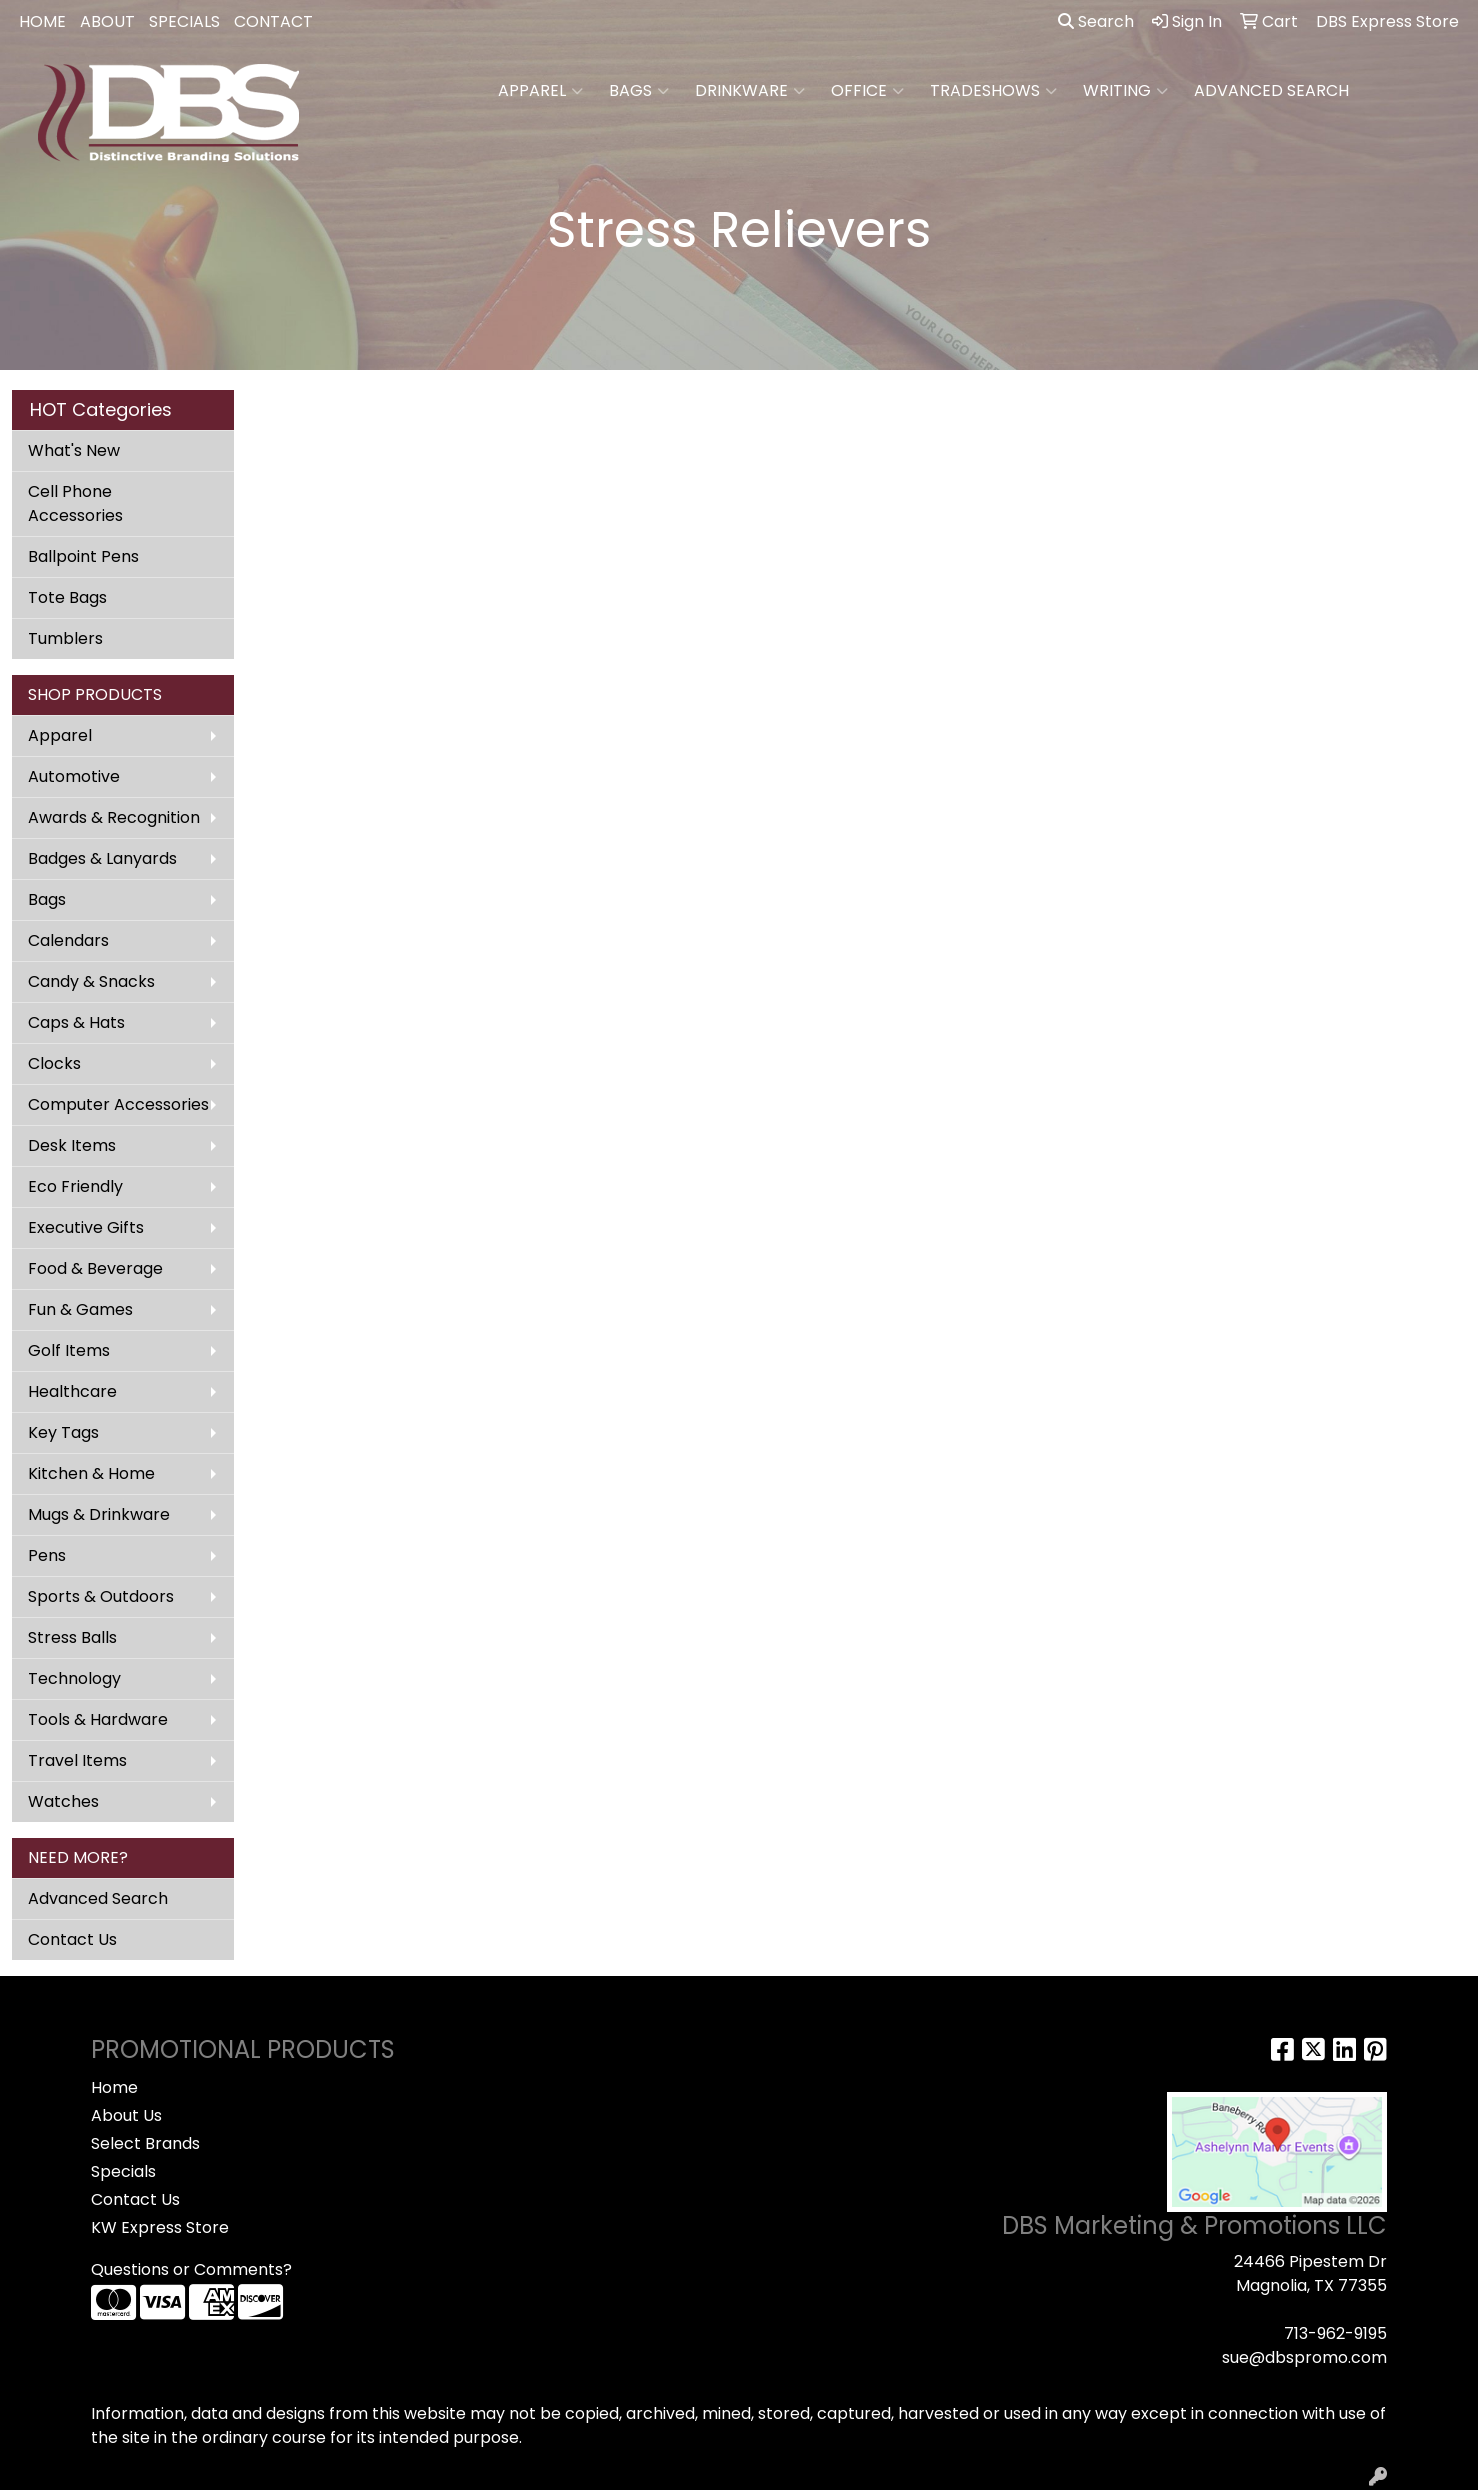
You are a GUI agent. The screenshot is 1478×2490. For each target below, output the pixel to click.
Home (114, 2087)
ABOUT (107, 21)
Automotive (74, 776)
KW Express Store (160, 2227)
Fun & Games (80, 1309)
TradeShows (993, 91)
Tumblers (65, 638)
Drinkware (750, 91)
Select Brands (145, 2143)
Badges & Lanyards (102, 858)
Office (867, 91)
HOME (42, 21)
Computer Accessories (118, 1104)
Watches (63, 1801)
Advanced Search (98, 1898)
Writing (1125, 91)
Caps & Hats (76, 1022)
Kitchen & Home (91, 1473)
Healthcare (72, 1391)
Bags (639, 91)
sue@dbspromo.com (1304, 2357)
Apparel (540, 91)
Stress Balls (72, 1637)
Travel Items (77, 1760)
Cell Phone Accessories (75, 503)
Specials (123, 2171)
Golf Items (69, 1350)
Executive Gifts (86, 1227)
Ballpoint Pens (83, 556)
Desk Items (72, 1145)
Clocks (54, 1063)
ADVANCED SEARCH (1271, 90)
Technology (74, 1678)
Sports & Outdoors (101, 1596)
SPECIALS (184, 21)
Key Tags (63, 1432)
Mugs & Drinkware (99, 1514)
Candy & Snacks (91, 981)
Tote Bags (67, 597)
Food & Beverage (95, 1268)
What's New (74, 450)
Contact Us (72, 1939)
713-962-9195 (1335, 2333)
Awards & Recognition (114, 817)
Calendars (68, 940)
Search (1096, 21)
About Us (126, 2115)
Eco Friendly (75, 1186)
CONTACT (273, 21)
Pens (47, 1555)
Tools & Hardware (98, 1719)
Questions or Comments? (191, 2269)
